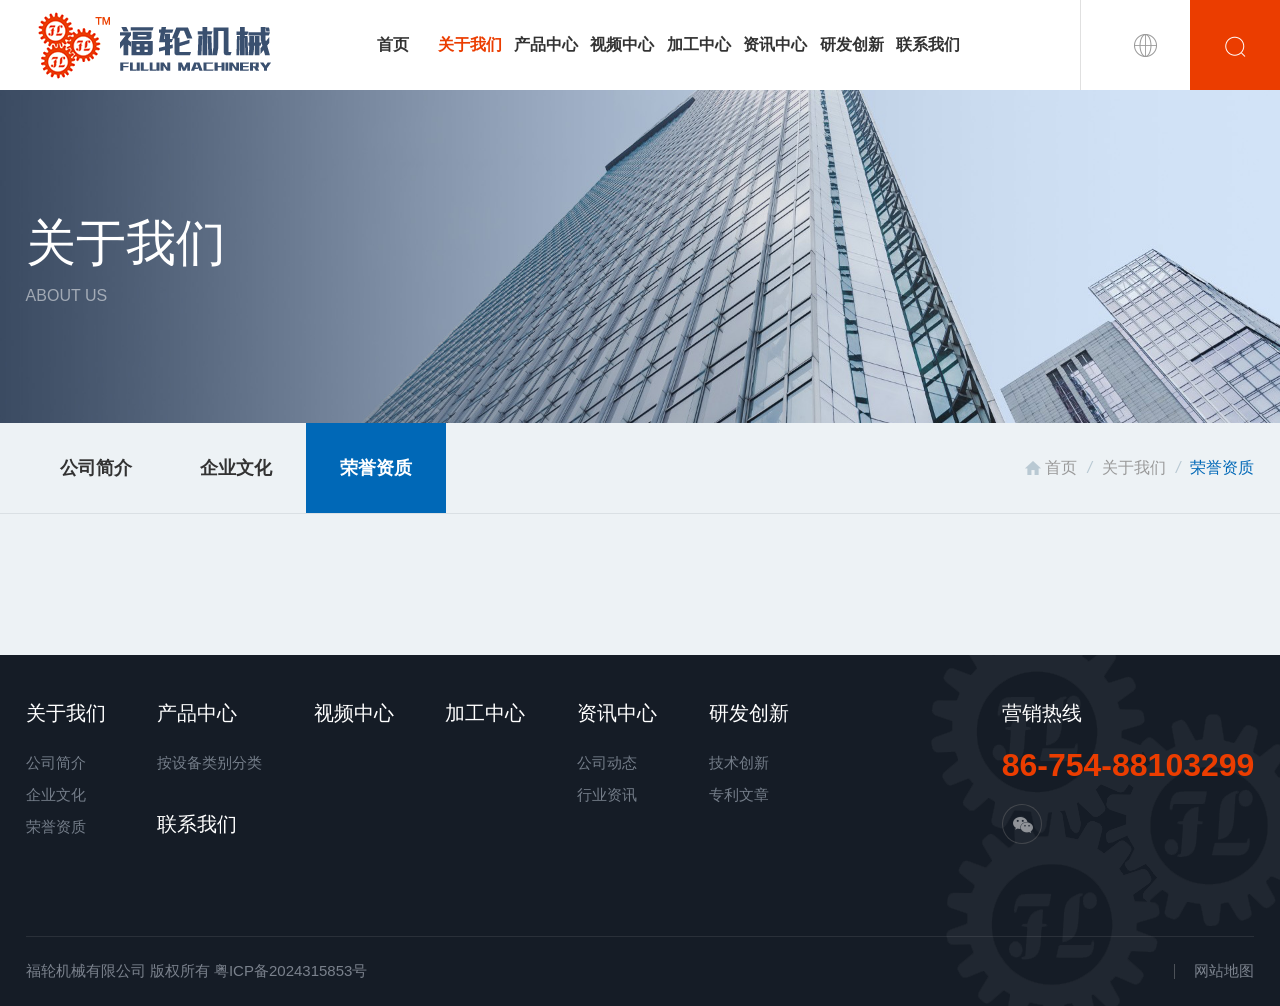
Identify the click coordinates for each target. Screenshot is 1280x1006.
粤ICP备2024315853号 (290, 970)
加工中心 (699, 44)
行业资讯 (607, 794)
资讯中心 (775, 44)
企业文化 (236, 468)
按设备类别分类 (209, 762)
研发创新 (852, 44)
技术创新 (739, 762)
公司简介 (96, 468)
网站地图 (1224, 970)
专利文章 (739, 794)
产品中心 (546, 44)
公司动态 (607, 762)
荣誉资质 (376, 468)
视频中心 (622, 44)
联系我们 (928, 44)
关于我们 (470, 44)
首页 (393, 44)
